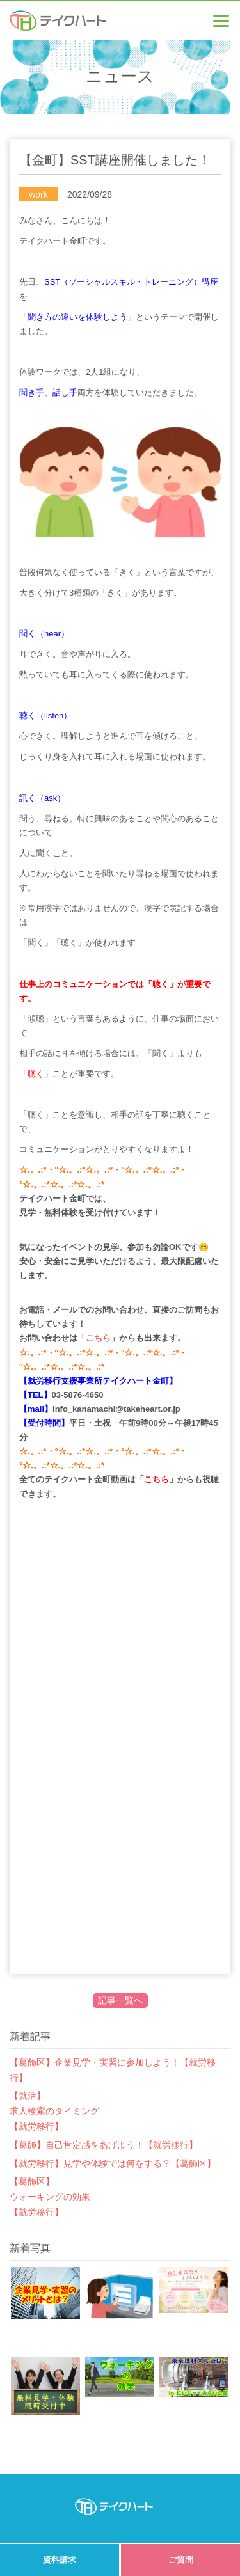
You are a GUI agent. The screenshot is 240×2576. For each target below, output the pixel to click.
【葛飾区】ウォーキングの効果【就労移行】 (50, 2196)
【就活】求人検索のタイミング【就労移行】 (54, 2110)
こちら (98, 1338)
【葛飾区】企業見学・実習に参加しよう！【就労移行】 (113, 2070)
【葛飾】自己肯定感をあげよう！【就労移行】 (104, 2145)
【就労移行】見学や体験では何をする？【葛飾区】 (113, 2163)
